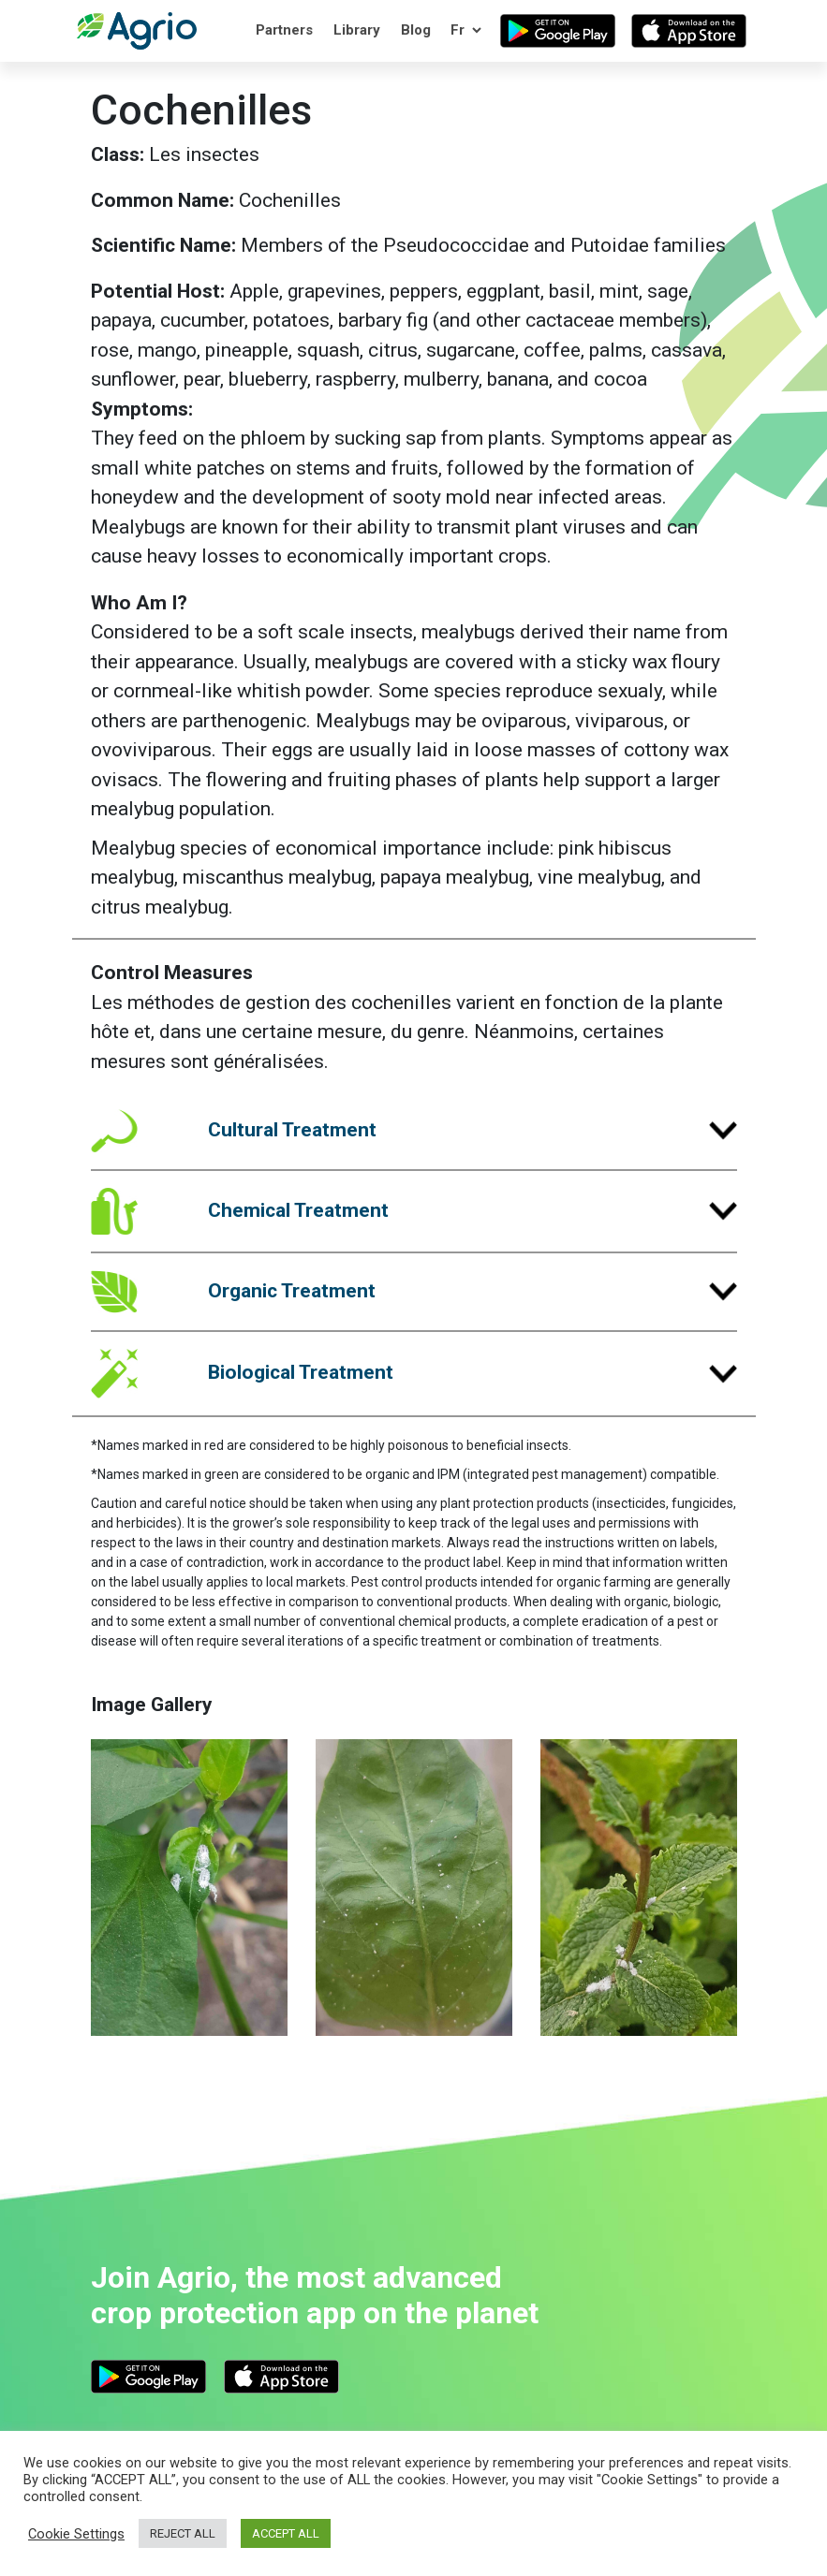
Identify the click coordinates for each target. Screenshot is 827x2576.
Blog (416, 30)
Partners (284, 30)
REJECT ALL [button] (182, 2533)
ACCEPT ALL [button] (285, 2533)
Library (356, 30)
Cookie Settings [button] (76, 2533)
